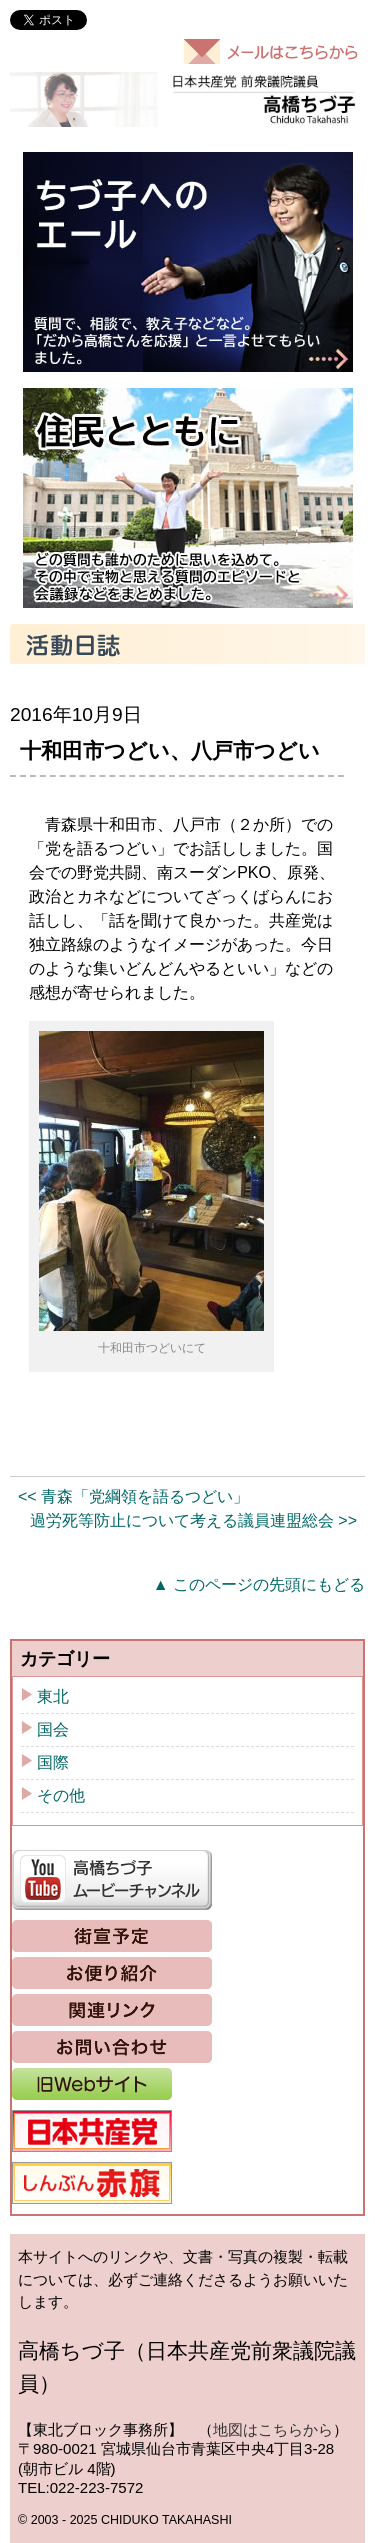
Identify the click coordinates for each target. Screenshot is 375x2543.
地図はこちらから (273, 2429)
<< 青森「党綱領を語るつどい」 (133, 1496)
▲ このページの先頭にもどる (259, 1584)
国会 (53, 1729)
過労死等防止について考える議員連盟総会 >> (193, 1520)
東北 (53, 1696)
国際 (53, 1762)
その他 (61, 1795)
